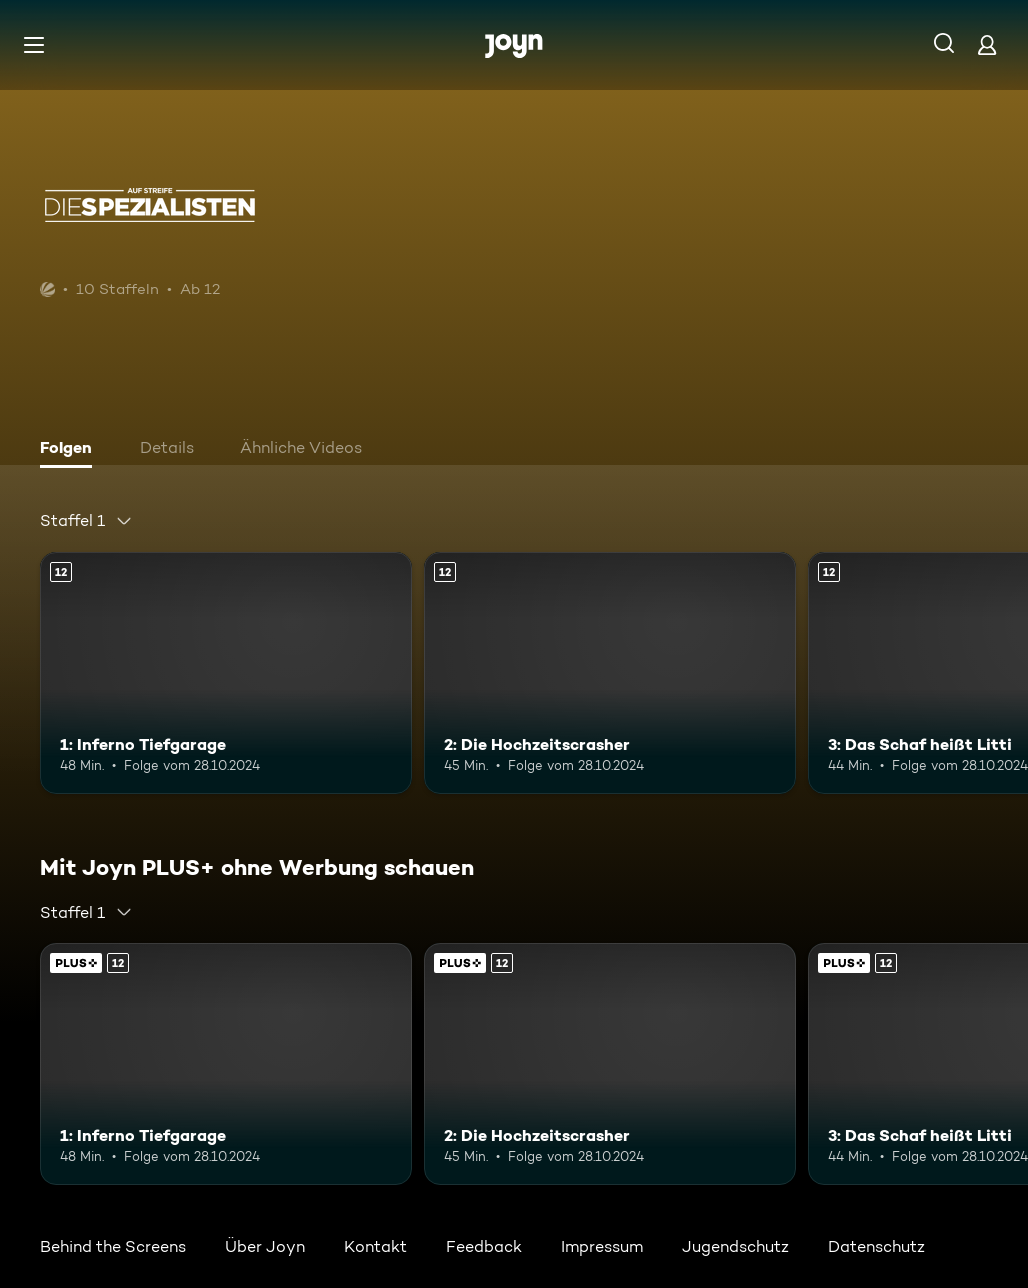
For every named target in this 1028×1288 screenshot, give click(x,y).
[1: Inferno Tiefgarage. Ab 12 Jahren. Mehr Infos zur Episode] (226, 673)
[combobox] (86, 521)
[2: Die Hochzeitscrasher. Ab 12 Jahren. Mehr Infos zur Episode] (610, 673)
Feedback (484, 1246)
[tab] (71, 450)
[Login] (987, 44)
